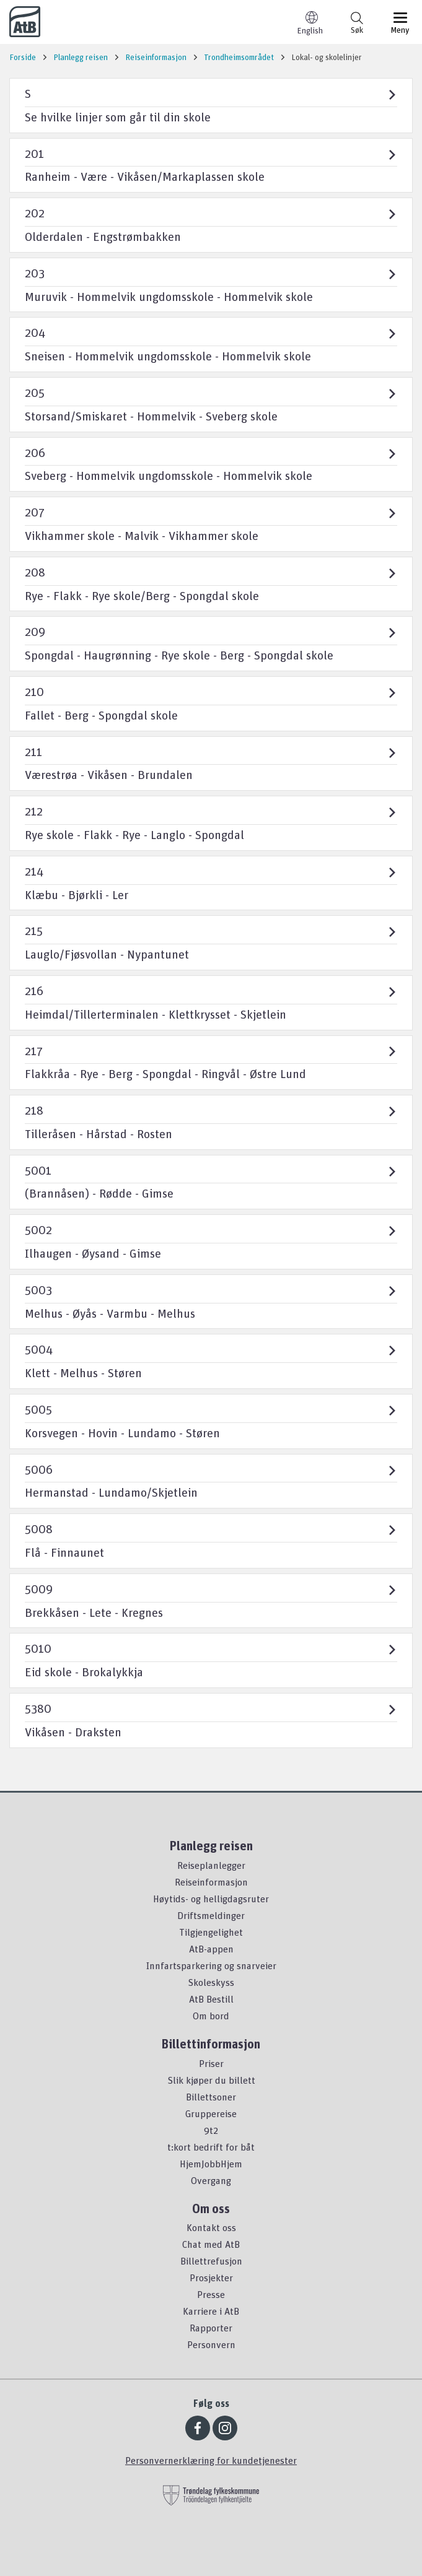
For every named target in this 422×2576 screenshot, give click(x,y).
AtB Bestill (211, 1999)
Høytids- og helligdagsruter (211, 1898)
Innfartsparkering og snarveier (211, 1965)
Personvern (211, 2344)
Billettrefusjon (211, 2261)
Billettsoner (211, 2097)
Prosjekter (211, 2277)
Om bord (211, 2015)
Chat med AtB (211, 2244)
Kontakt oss (211, 2227)
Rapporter (211, 2327)
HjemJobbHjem (211, 2163)
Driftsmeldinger (211, 1915)
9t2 (211, 2130)
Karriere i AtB (211, 2311)
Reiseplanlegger (211, 1865)
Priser (211, 2063)
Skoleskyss (211, 1982)
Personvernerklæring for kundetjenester (211, 2460)
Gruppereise (211, 2113)
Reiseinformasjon (211, 1882)
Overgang (211, 2180)
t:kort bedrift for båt (211, 2147)
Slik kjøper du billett (211, 2080)
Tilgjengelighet (211, 1932)
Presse (211, 2294)
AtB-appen (211, 1949)
